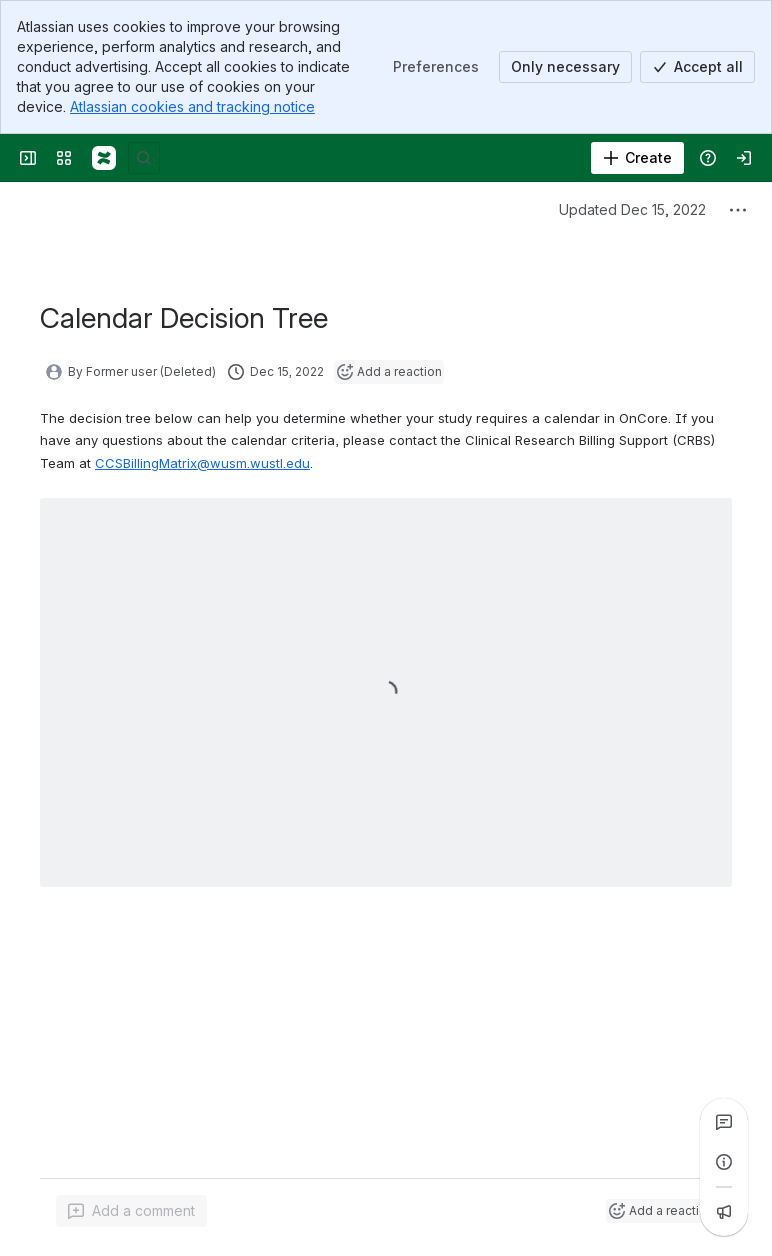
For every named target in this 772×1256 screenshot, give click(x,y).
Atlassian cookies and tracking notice (192, 106)
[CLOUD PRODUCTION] (104, 158)
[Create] (637, 158)
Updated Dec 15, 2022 (632, 209)
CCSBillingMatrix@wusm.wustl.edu (202, 463)
